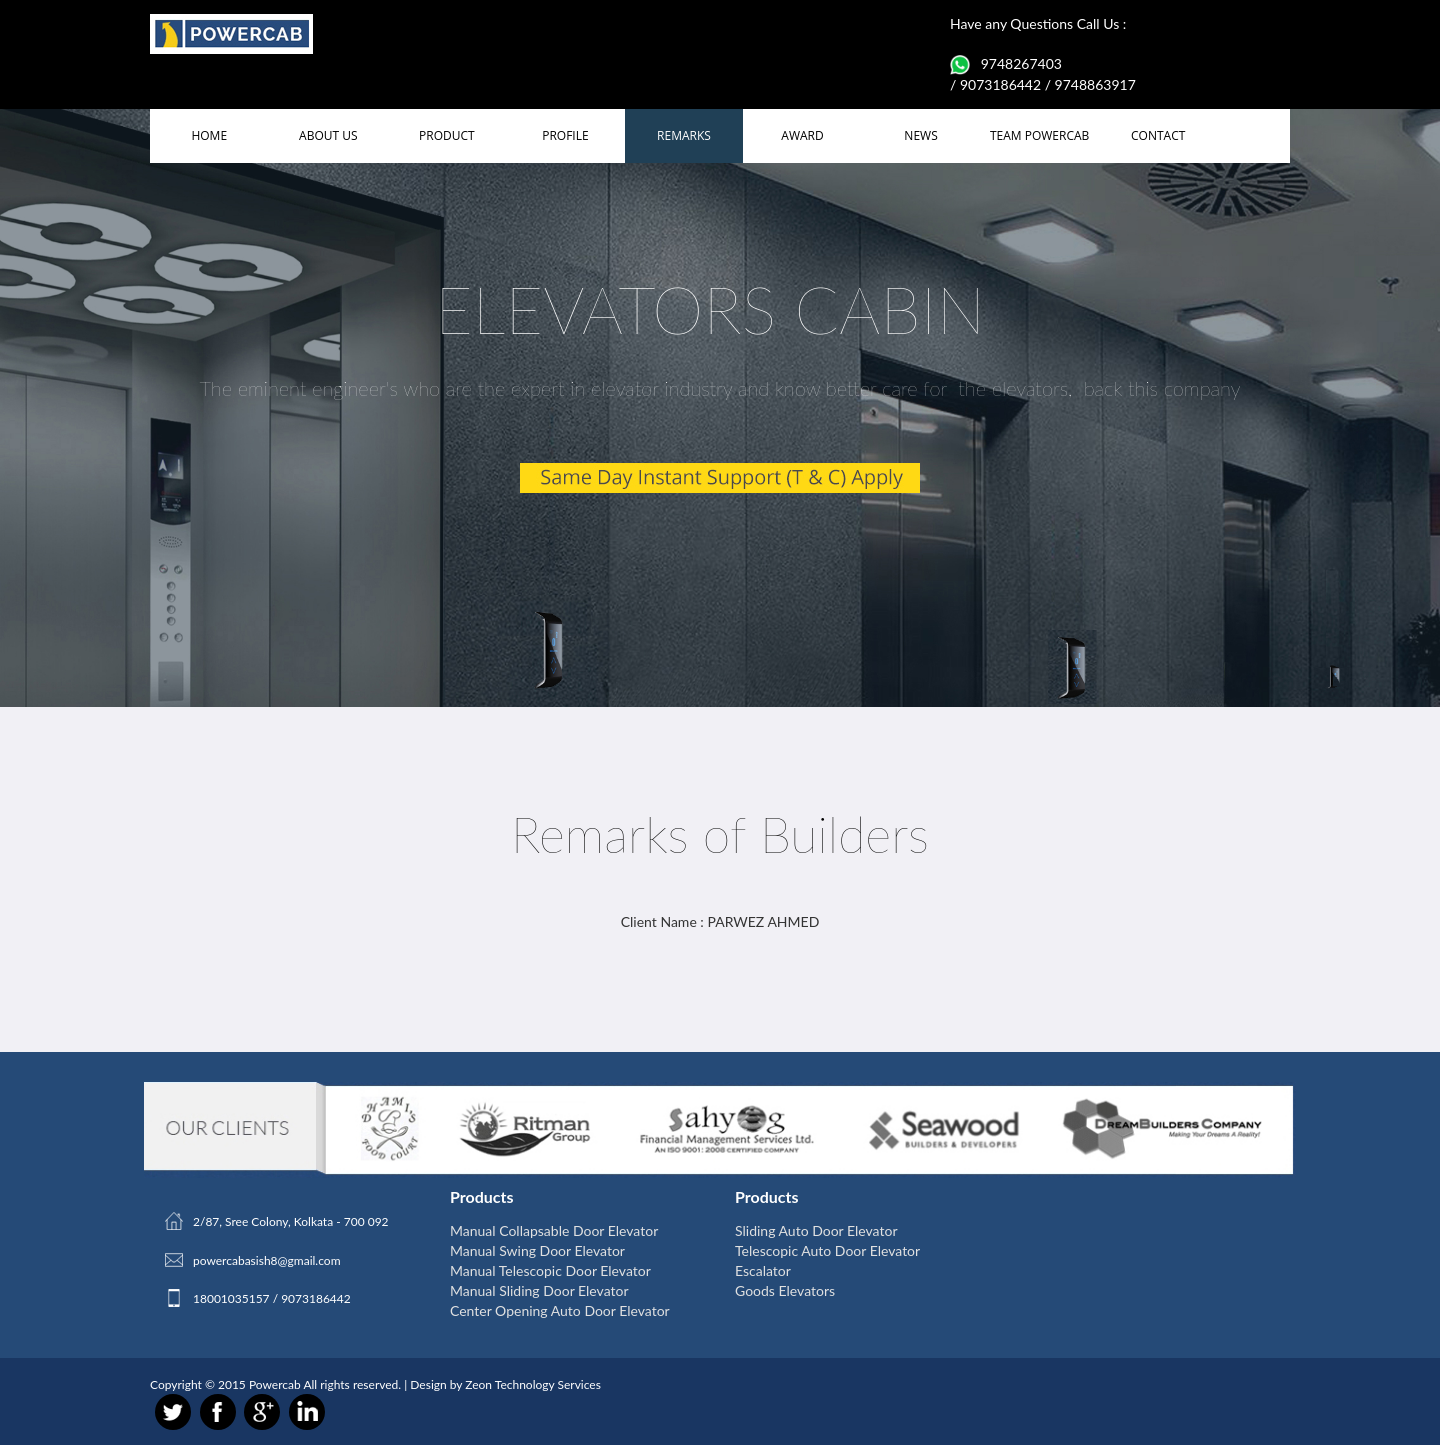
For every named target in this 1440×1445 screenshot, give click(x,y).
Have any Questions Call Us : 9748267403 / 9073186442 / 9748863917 (1043, 54)
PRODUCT (447, 135)
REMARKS (684, 135)
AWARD (802, 135)
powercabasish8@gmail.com (267, 1260)
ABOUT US (328, 135)
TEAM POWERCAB (1039, 135)
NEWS (920, 135)
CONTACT (1158, 135)
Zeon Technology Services (533, 1384)
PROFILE (565, 135)
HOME (209, 135)
